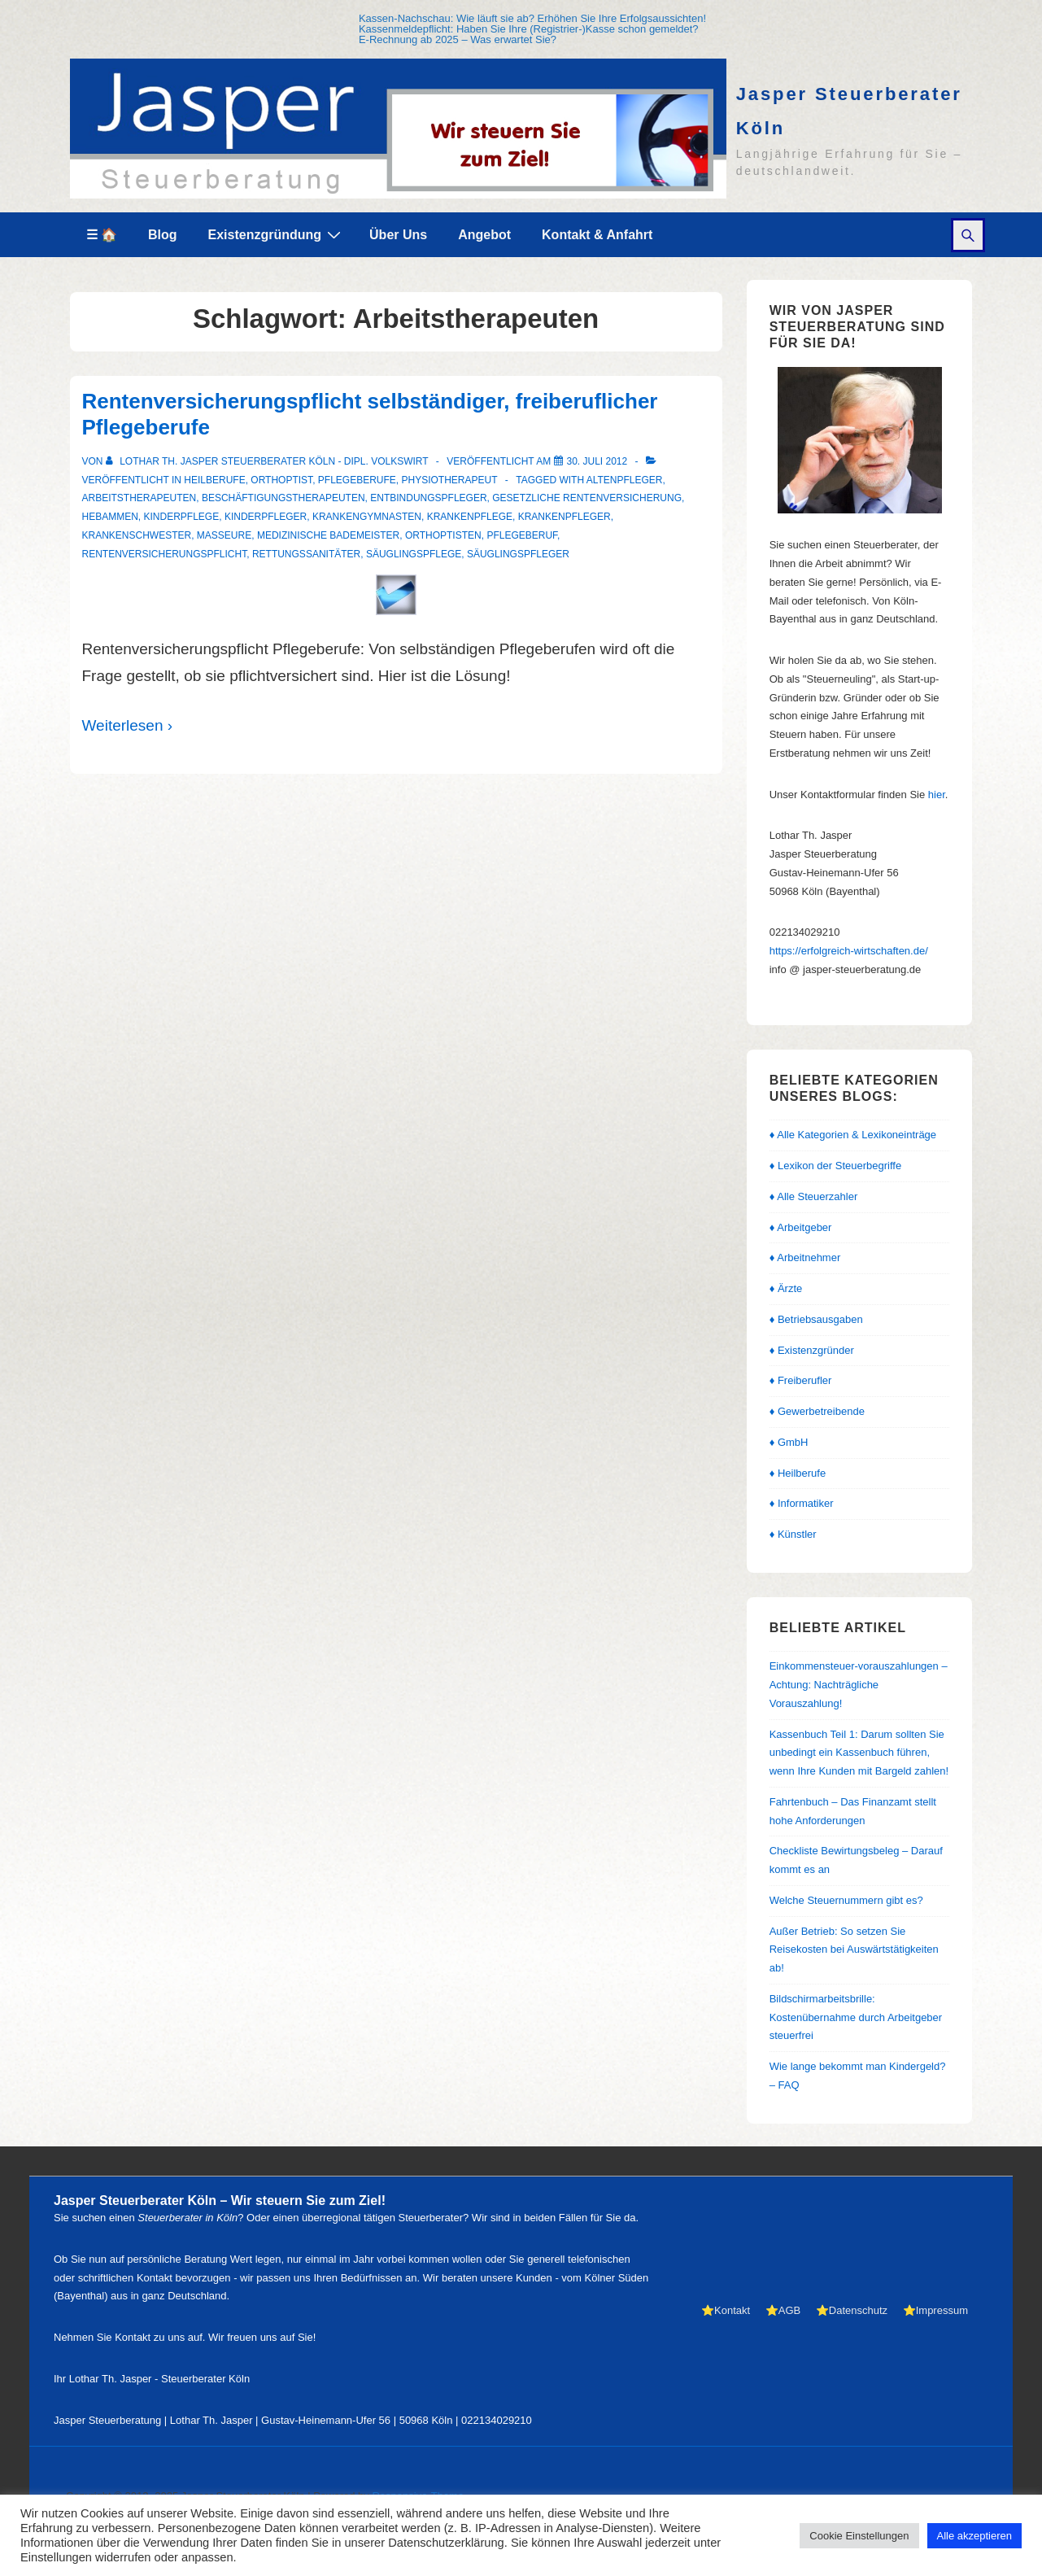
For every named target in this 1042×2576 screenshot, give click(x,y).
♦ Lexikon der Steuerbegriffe (836, 1165)
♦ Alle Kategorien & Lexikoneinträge (853, 1135)
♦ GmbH (789, 1442)
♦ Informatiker (802, 1503)
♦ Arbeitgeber (801, 1227)
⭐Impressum (935, 2310)
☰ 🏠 (101, 235)
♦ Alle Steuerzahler (814, 1196)
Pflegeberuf (521, 535)
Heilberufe (214, 480)
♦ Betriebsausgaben (816, 1319)
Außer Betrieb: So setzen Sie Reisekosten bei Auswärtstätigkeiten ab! (854, 1950)
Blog (162, 235)
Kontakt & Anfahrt (597, 235)
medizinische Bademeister (328, 535)
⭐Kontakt (725, 2310)
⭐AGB (782, 2310)
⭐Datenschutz (851, 2310)
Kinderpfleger (266, 516)
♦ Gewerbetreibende (817, 1411)
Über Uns (398, 235)
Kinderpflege (182, 516)
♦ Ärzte (786, 1288)
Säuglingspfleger (518, 554)
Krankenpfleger (564, 516)
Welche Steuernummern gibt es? (846, 1900)
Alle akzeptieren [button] (975, 2536)
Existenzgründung (277, 234)
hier (936, 794)
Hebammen (110, 516)
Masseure (224, 535)
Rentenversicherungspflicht (164, 554)
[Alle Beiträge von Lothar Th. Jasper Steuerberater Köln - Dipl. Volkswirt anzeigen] (268, 461)
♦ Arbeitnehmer (805, 1257)
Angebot (484, 235)
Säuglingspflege (413, 554)
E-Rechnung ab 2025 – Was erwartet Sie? (457, 39)
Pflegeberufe (357, 480)
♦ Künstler (793, 1534)
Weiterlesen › (127, 725)
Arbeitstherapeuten (139, 498)
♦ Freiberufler (801, 1380)
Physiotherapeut (450, 480)
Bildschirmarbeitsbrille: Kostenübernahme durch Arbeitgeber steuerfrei (856, 2017)
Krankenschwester (137, 535)
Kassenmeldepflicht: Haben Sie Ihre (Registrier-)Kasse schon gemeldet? (529, 29)
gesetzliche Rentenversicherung (587, 498)
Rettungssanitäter (306, 554)
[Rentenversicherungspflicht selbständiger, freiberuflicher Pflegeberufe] (597, 461)
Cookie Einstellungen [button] (859, 2536)
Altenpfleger (624, 480)
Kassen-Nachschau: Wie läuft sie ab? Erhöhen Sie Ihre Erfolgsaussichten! (532, 18)
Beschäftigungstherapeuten (283, 498)
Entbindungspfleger (428, 498)
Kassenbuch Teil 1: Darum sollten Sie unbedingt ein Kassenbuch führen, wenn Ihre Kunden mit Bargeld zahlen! (859, 1753)
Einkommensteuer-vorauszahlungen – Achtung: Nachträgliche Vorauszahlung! (859, 1684)
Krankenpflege (469, 516)
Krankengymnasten (366, 516)
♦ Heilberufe (798, 1473)
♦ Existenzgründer (812, 1350)
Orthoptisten (443, 535)
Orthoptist (281, 480)
